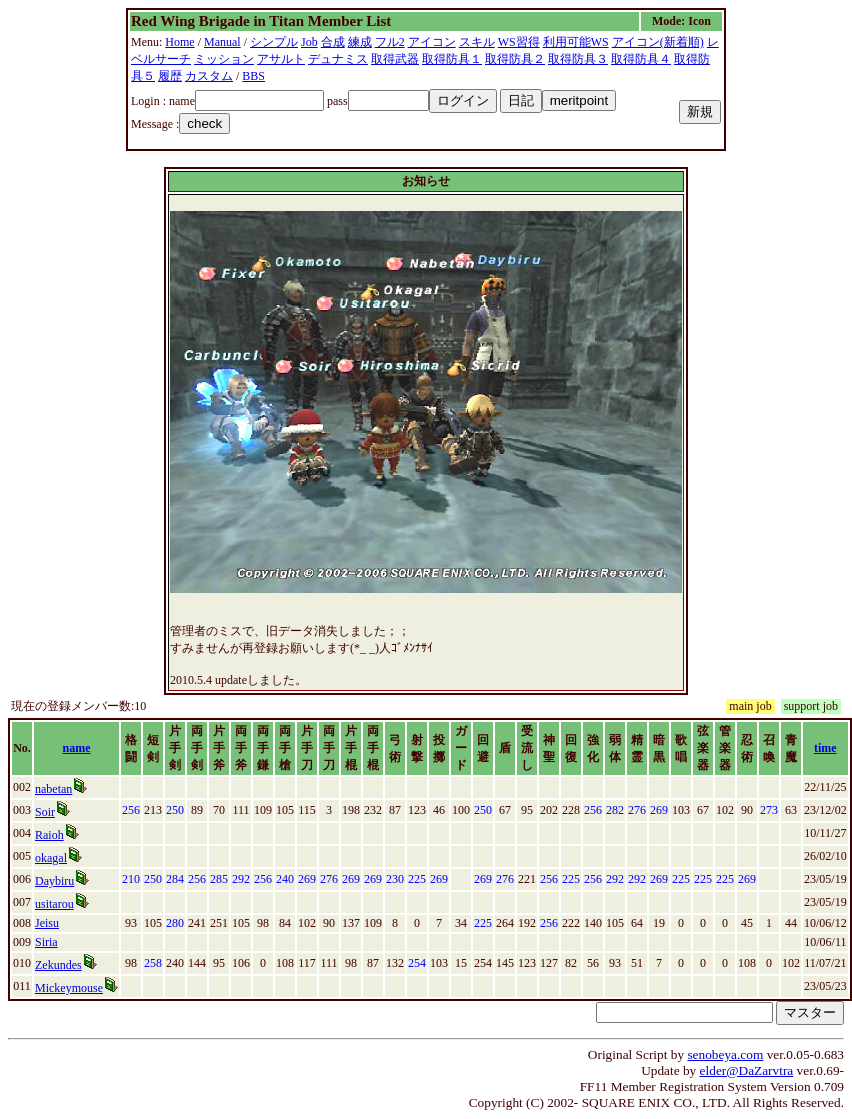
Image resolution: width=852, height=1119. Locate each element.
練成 (360, 42)
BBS (253, 76)
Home (179, 42)
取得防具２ (515, 59)
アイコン (432, 42)
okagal (51, 858)
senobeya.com (725, 1054)
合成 (333, 42)
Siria (46, 942)
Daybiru (54, 881)
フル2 (390, 42)
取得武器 (395, 59)
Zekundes (58, 965)
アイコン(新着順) (658, 42)
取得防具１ (452, 59)
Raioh (49, 835)
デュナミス (338, 59)
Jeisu (47, 923)
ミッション (224, 59)
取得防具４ (641, 59)
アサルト (281, 59)
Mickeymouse (69, 988)
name (77, 748)
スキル (477, 42)
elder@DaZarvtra (747, 1070)
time (825, 748)
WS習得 (519, 42)
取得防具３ (578, 59)
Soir (45, 812)
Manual (222, 42)
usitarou (54, 904)
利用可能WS (576, 42)
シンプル (274, 42)
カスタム (209, 76)
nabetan (53, 789)
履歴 (170, 76)
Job (309, 42)
